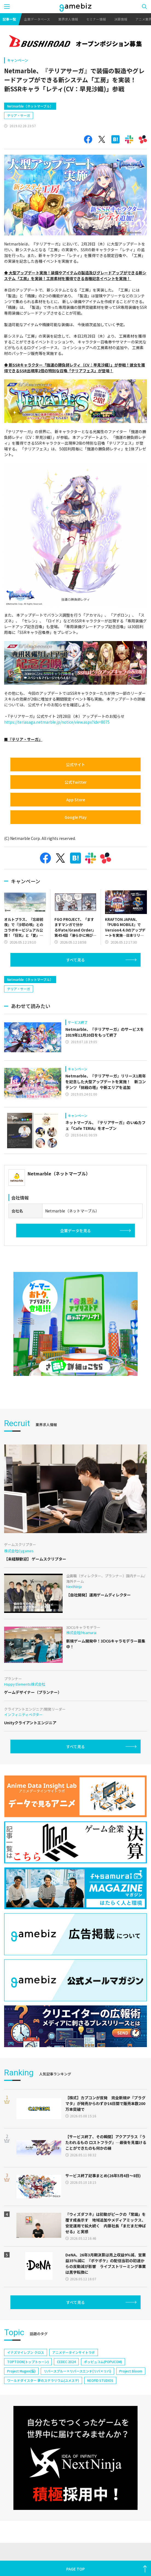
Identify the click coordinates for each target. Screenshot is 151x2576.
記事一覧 (9, 19)
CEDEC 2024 (66, 2361)
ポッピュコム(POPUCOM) (103, 2361)
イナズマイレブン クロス (25, 2352)
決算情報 (120, 19)
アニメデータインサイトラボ (73, 2352)
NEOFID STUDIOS (100, 2380)
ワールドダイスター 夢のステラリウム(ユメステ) (43, 2380)
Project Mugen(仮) (21, 2371)
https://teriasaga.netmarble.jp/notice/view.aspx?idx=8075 (57, 722)
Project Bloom (130, 2371)
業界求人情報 (68, 19)
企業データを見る (75, 1230)
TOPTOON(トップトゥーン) (28, 2361)
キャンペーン (17, 60)
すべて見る (75, 960)
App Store (75, 799)
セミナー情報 (96, 19)
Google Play (76, 817)
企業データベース (37, 19)
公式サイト (75, 764)
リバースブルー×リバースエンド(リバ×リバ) (77, 2371)
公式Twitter (76, 782)
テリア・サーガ (18, 115)
